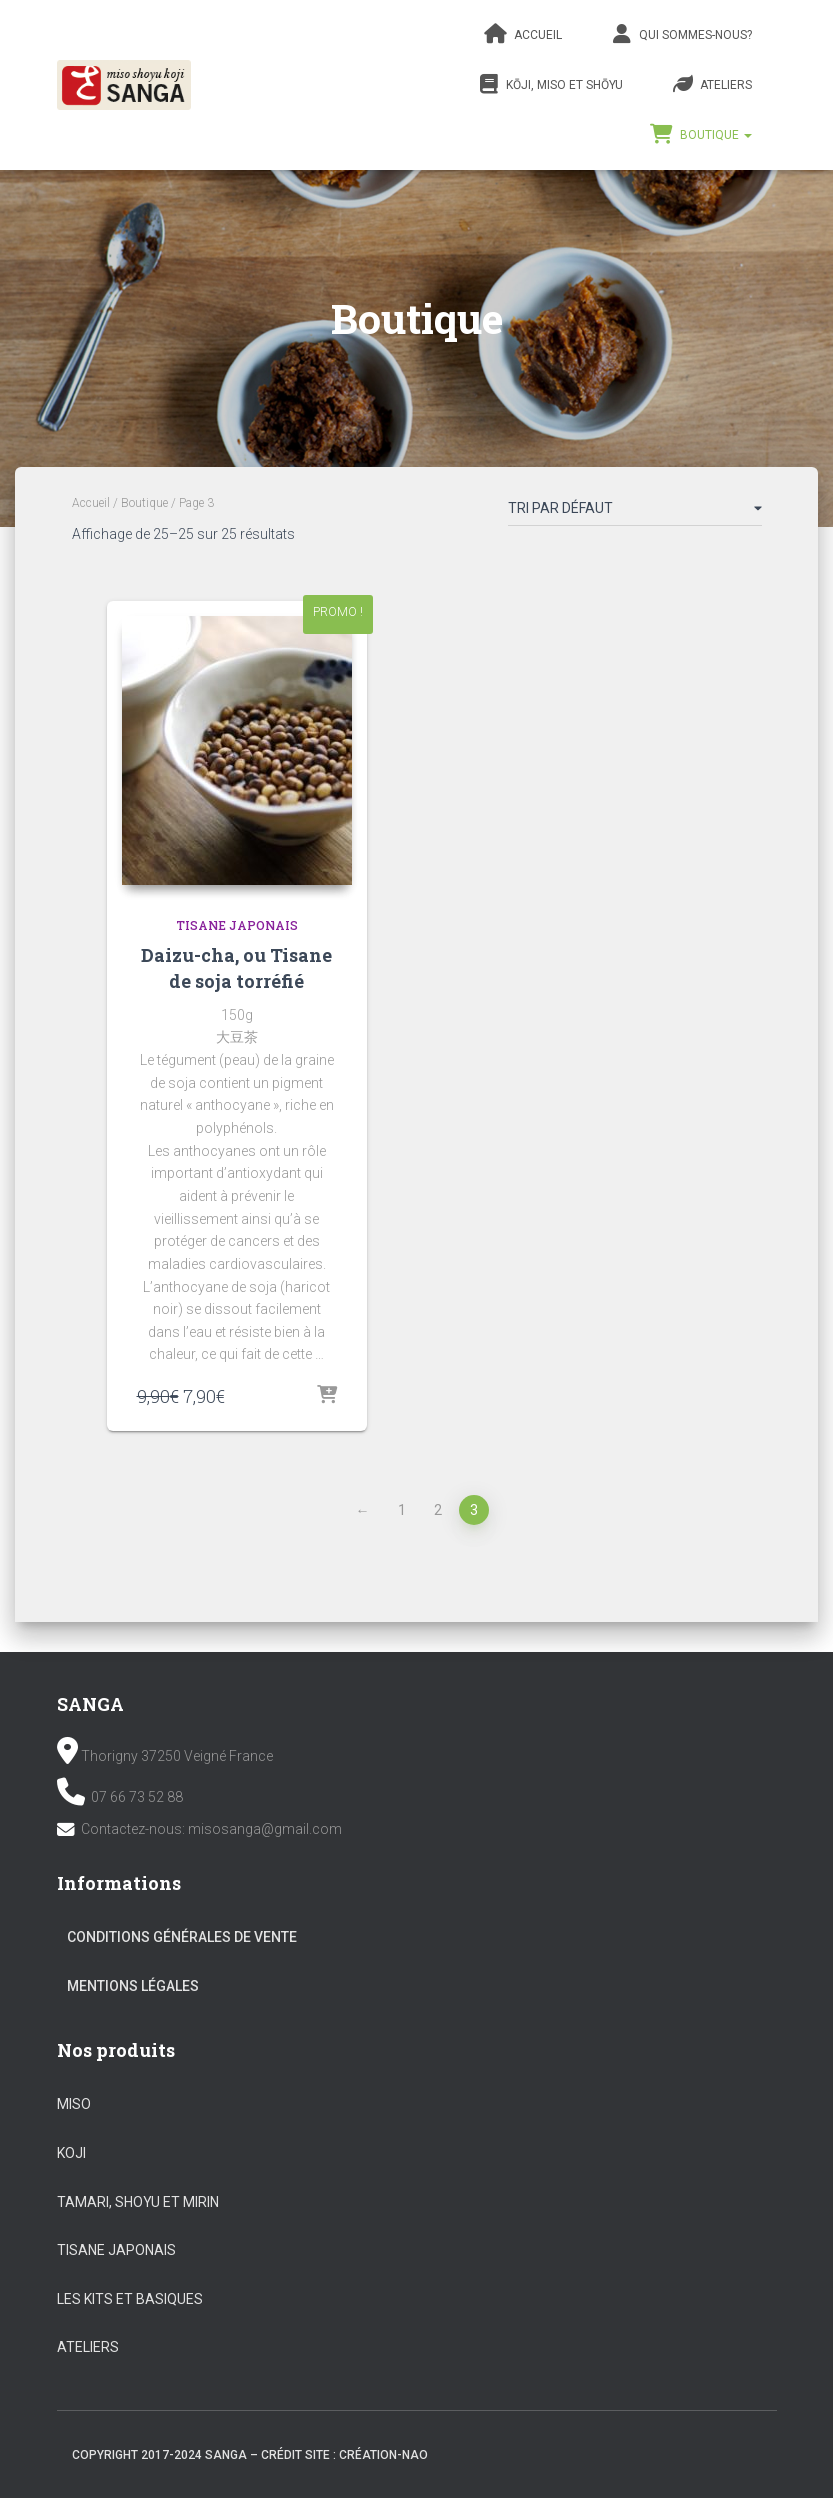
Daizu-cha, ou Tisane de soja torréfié (236, 967)
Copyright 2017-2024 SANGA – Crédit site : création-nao (250, 2455)
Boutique (701, 134)
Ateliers (712, 84)
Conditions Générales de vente (182, 1937)
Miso (74, 2104)
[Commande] (635, 512)
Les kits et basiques (130, 2299)
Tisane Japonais (237, 925)
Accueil (523, 34)
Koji (71, 2153)
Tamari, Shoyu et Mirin (138, 2202)
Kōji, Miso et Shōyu (551, 84)
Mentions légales (133, 1986)
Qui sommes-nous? (682, 34)
